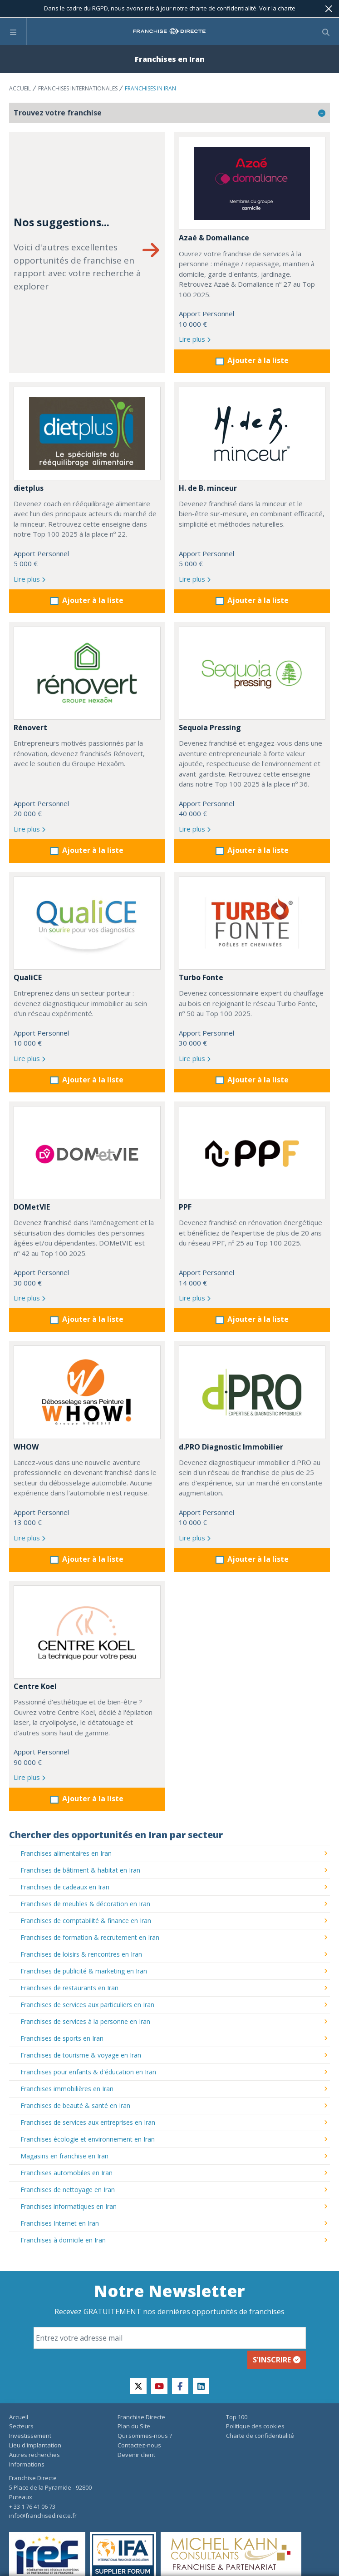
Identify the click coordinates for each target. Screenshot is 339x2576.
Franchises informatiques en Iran (68, 2206)
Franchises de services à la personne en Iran (85, 2021)
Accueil (20, 88)
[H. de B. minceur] (252, 433)
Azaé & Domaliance (214, 238)
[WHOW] (87, 1392)
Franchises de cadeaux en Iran (64, 1887)
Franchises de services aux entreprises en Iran (87, 2122)
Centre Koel (35, 1686)
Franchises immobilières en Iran (66, 2088)
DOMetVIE (32, 1207)
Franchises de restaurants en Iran (69, 1987)
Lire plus (195, 339)
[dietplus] (87, 433)
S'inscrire (276, 2360)
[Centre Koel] (87, 1632)
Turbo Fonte (201, 977)
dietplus (29, 488)
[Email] (170, 2338)
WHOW (26, 1447)
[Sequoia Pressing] (252, 673)
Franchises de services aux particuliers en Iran (87, 2004)
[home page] (169, 31)
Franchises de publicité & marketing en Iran (83, 1971)
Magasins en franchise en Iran (64, 2156)
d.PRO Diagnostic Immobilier (231, 1447)
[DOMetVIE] (87, 1152)
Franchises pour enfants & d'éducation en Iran (88, 2072)
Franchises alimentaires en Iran (66, 1853)
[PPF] (252, 1152)
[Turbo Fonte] (252, 923)
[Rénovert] (87, 673)
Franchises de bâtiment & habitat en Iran (80, 1870)
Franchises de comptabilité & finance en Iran (85, 1920)
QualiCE (28, 977)
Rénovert (30, 727)
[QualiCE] (87, 923)
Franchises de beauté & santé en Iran (75, 2105)
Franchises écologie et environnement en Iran (87, 2139)
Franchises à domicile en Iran (63, 2240)
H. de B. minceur (208, 488)
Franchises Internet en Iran (59, 2223)
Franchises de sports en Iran (61, 2038)
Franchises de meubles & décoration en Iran (85, 1903)
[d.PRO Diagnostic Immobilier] (252, 1392)
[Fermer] (328, 9)
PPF (185, 1207)
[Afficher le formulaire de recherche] (325, 31)
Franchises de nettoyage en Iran (67, 2189)
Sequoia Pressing (210, 727)
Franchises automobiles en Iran (66, 2172)
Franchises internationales (78, 88)
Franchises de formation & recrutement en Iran (89, 1937)
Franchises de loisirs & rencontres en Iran (81, 1954)
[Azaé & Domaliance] (252, 183)
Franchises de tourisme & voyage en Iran (80, 2055)
